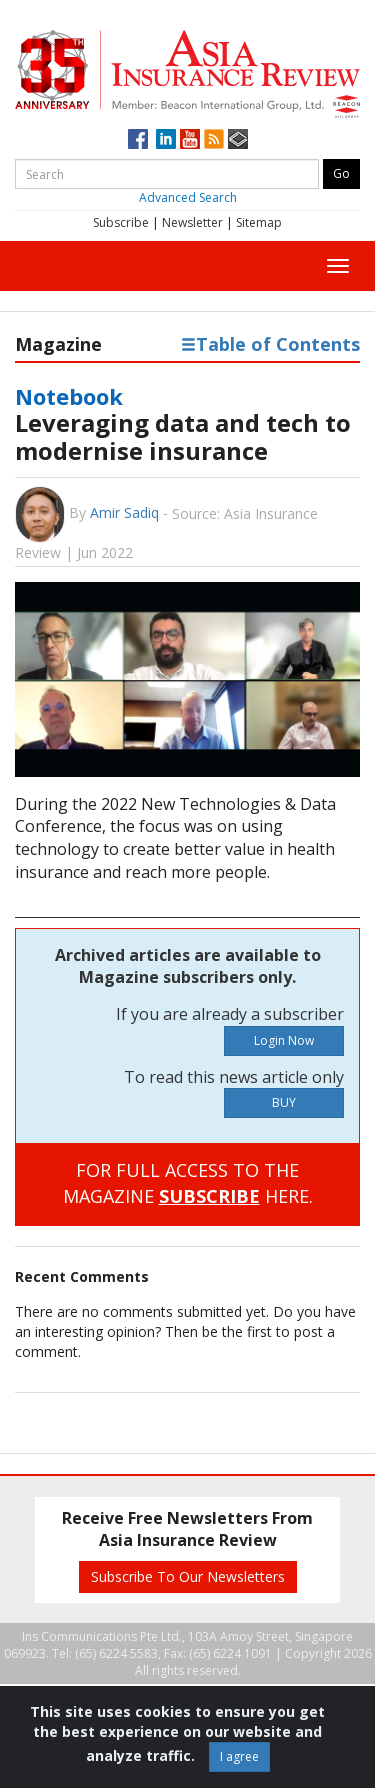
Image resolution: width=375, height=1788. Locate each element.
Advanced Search (188, 197)
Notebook (69, 396)
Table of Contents (270, 344)
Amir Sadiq (124, 512)
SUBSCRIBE (209, 1196)
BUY (284, 1102)
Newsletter (192, 222)
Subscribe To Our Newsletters (188, 1576)
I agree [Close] (239, 1756)
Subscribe (121, 222)
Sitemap (259, 222)
